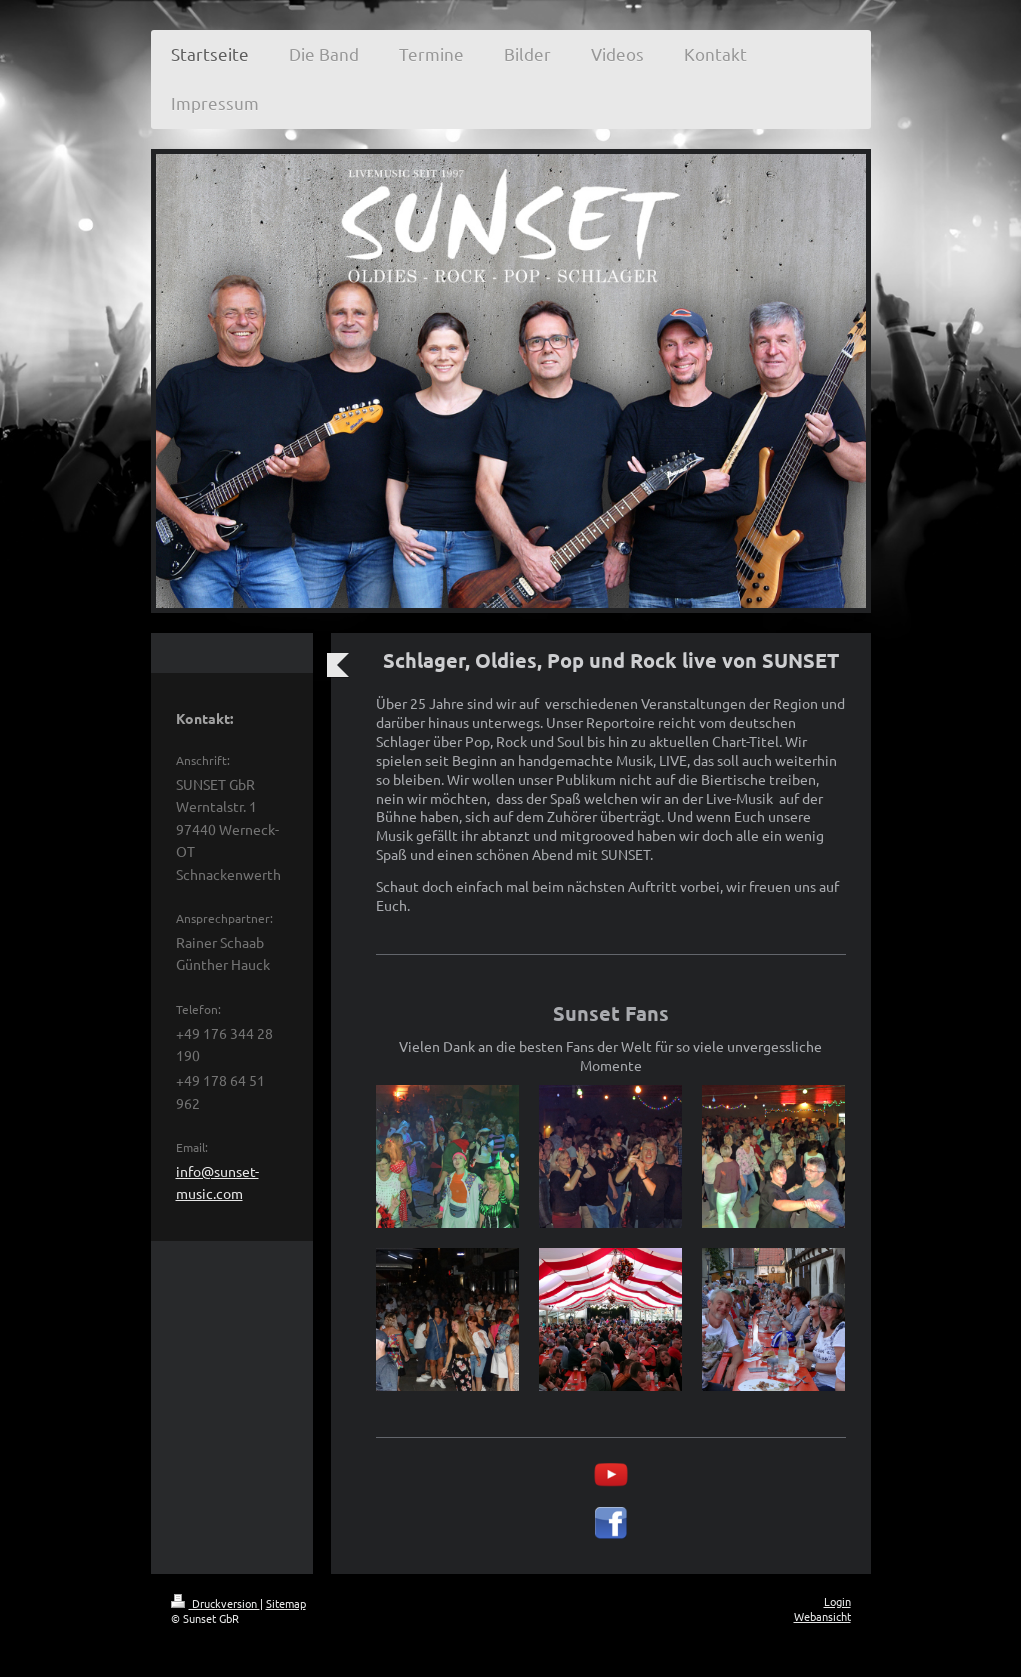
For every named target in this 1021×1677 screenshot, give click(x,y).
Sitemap (286, 1603)
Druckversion (215, 1603)
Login (837, 1601)
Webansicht (822, 1616)
